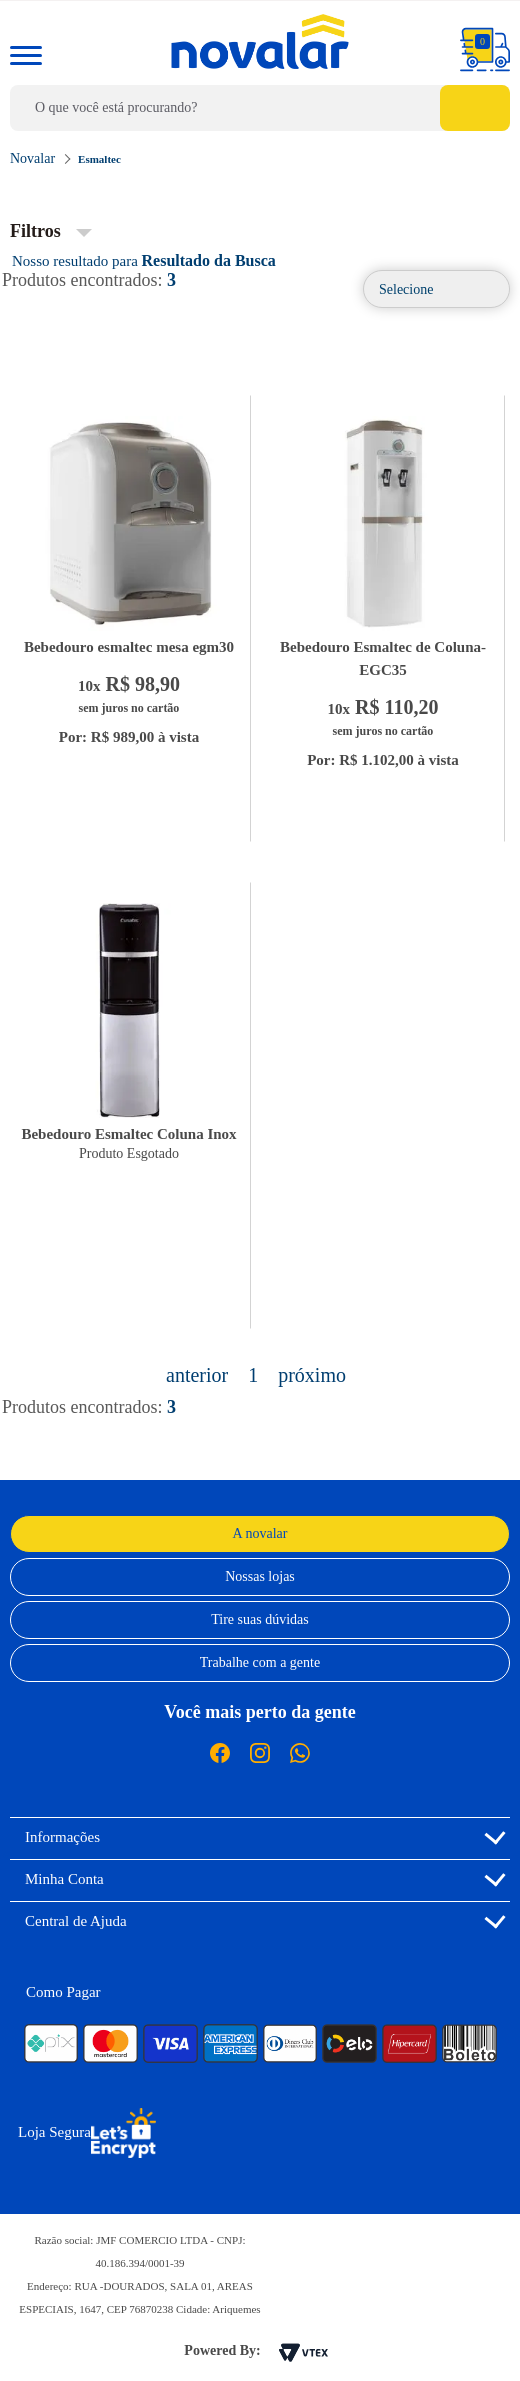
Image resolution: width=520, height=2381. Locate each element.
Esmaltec (99, 159)
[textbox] (260, 108)
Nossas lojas (260, 1576)
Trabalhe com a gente (260, 1662)
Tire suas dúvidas (260, 1619)
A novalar (260, 1533)
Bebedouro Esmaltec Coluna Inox (128, 1134)
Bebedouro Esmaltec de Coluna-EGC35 (383, 658)
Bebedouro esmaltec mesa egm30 (129, 647)
